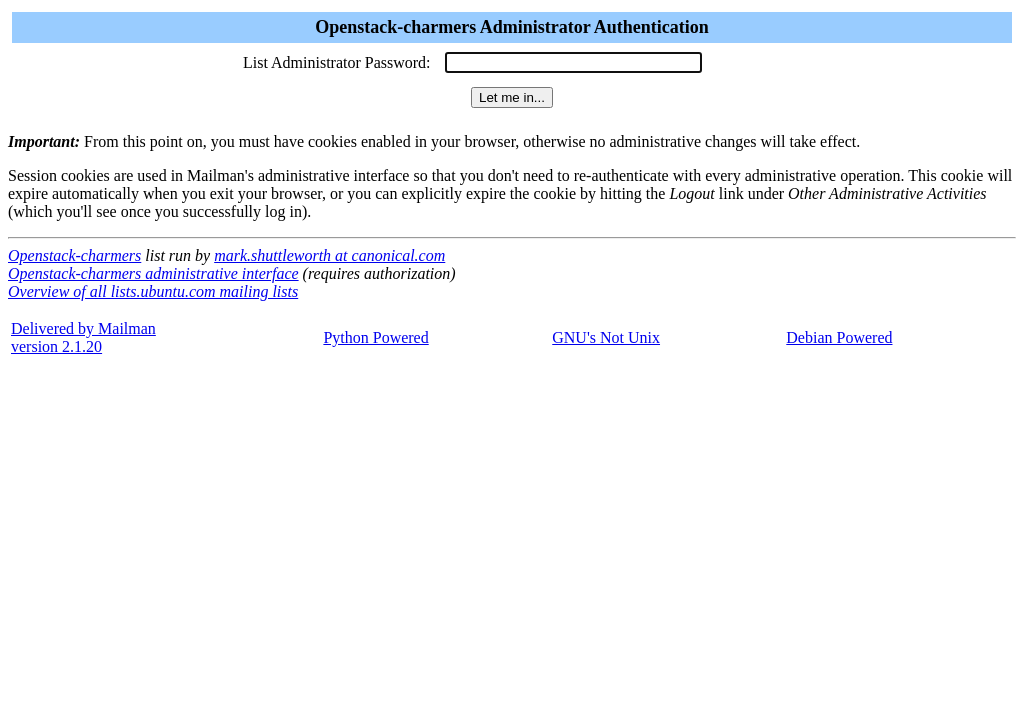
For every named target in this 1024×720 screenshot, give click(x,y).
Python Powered (375, 337)
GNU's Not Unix (606, 337)
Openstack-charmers (74, 255)
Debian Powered (839, 337)
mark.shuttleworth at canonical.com (329, 255)
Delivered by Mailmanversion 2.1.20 (83, 337)
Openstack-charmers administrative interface (153, 273)
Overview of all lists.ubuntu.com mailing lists (153, 291)
